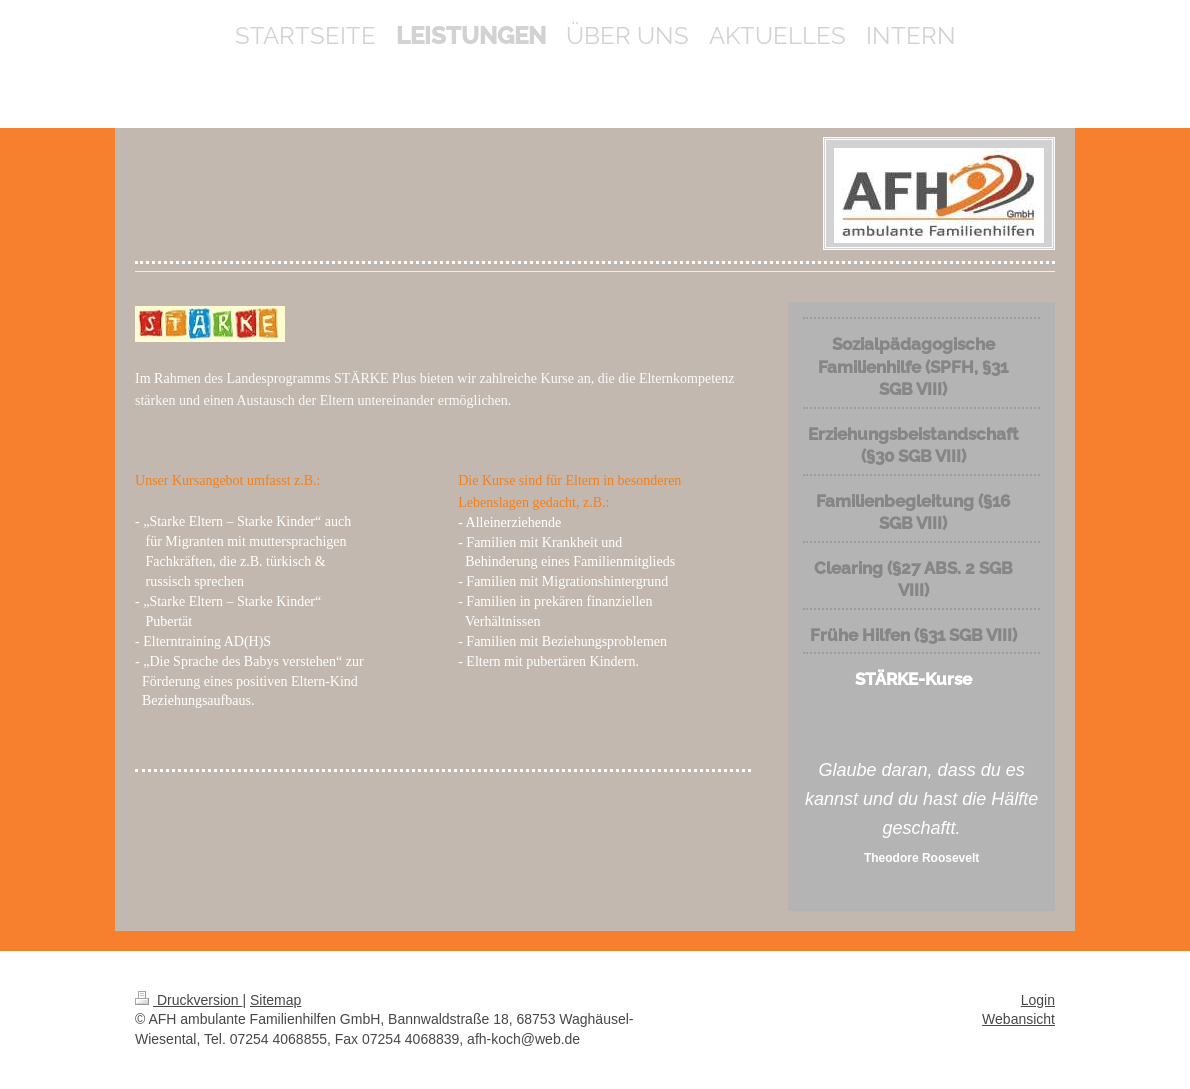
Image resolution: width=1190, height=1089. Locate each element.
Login (1038, 1000)
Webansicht (1018, 1019)
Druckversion (188, 1000)
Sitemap (275, 1000)
